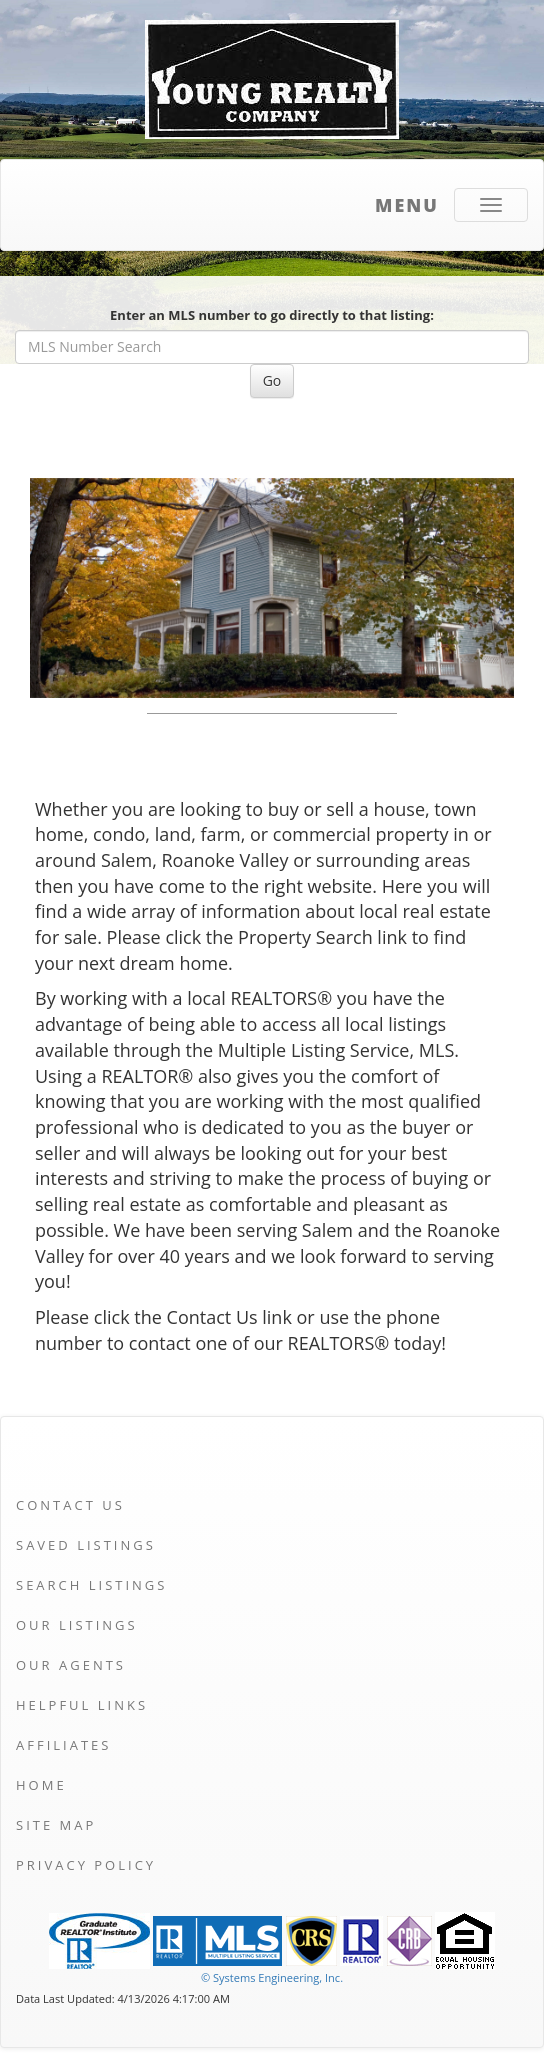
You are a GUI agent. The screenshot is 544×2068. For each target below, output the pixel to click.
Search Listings (91, 1585)
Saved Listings (86, 1545)
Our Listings (77, 1625)
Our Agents (71, 1665)
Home (41, 1785)
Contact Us (70, 1505)
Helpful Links (82, 1705)
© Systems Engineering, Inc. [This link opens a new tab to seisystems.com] (272, 1977)
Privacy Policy (86, 1865)
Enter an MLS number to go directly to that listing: (272, 315)
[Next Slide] (477, 588)
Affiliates (63, 1745)
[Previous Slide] (66, 588)
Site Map (56, 1825)
